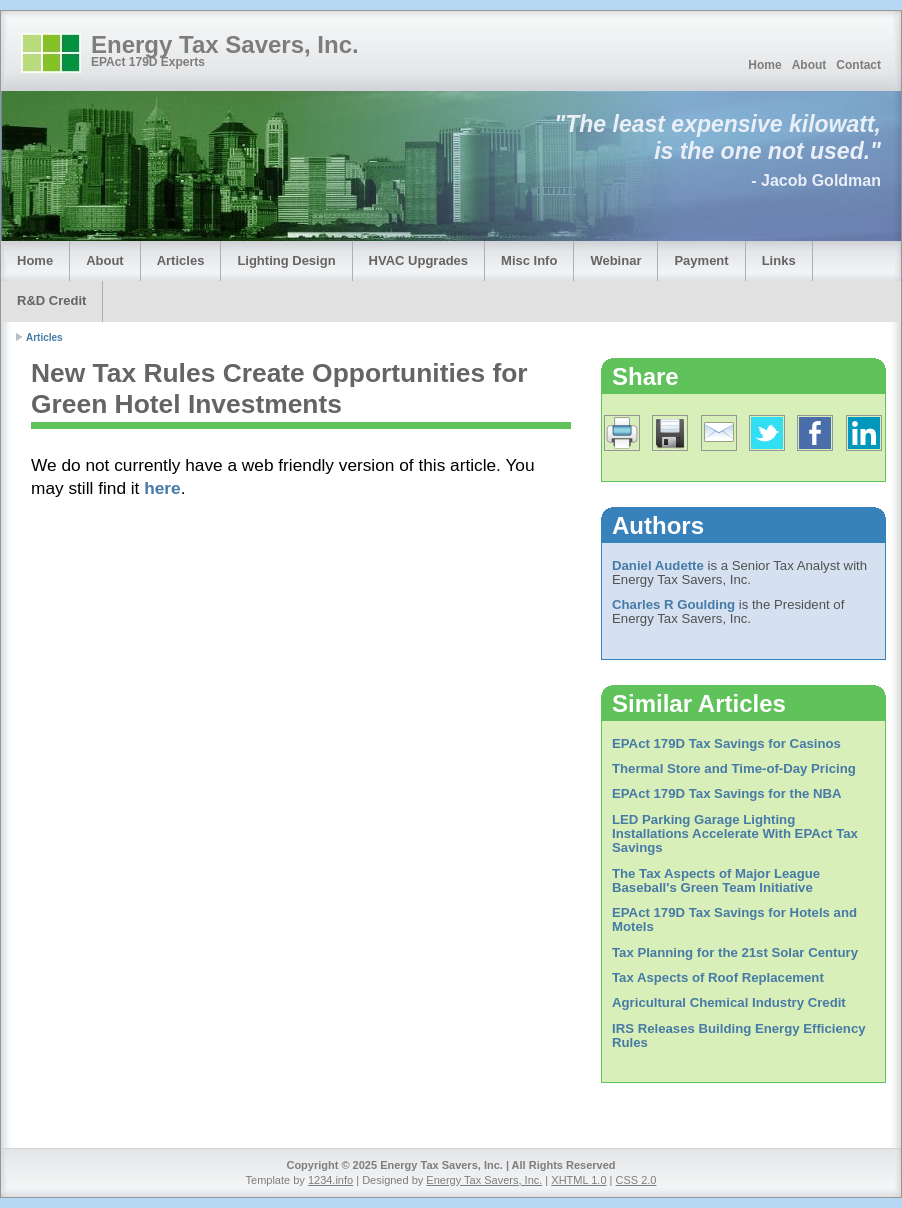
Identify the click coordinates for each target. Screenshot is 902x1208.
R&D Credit (51, 300)
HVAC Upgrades (418, 260)
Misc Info (529, 260)
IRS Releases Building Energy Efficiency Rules (739, 1035)
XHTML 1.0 (578, 1180)
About (809, 65)
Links (779, 260)
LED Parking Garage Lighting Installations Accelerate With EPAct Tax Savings (735, 834)
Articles (181, 260)
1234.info (330, 1180)
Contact (858, 65)
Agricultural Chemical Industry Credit (729, 1002)
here (162, 488)
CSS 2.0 (636, 1180)
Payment (701, 260)
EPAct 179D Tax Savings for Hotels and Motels (734, 919)
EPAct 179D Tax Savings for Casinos (726, 743)
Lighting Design (286, 260)
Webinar (615, 260)
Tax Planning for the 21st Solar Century (735, 952)
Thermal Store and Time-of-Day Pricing (734, 768)
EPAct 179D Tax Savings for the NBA (727, 793)
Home (764, 65)
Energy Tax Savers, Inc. (225, 44)
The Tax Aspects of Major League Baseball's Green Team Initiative (716, 880)
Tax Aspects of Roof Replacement (718, 977)
